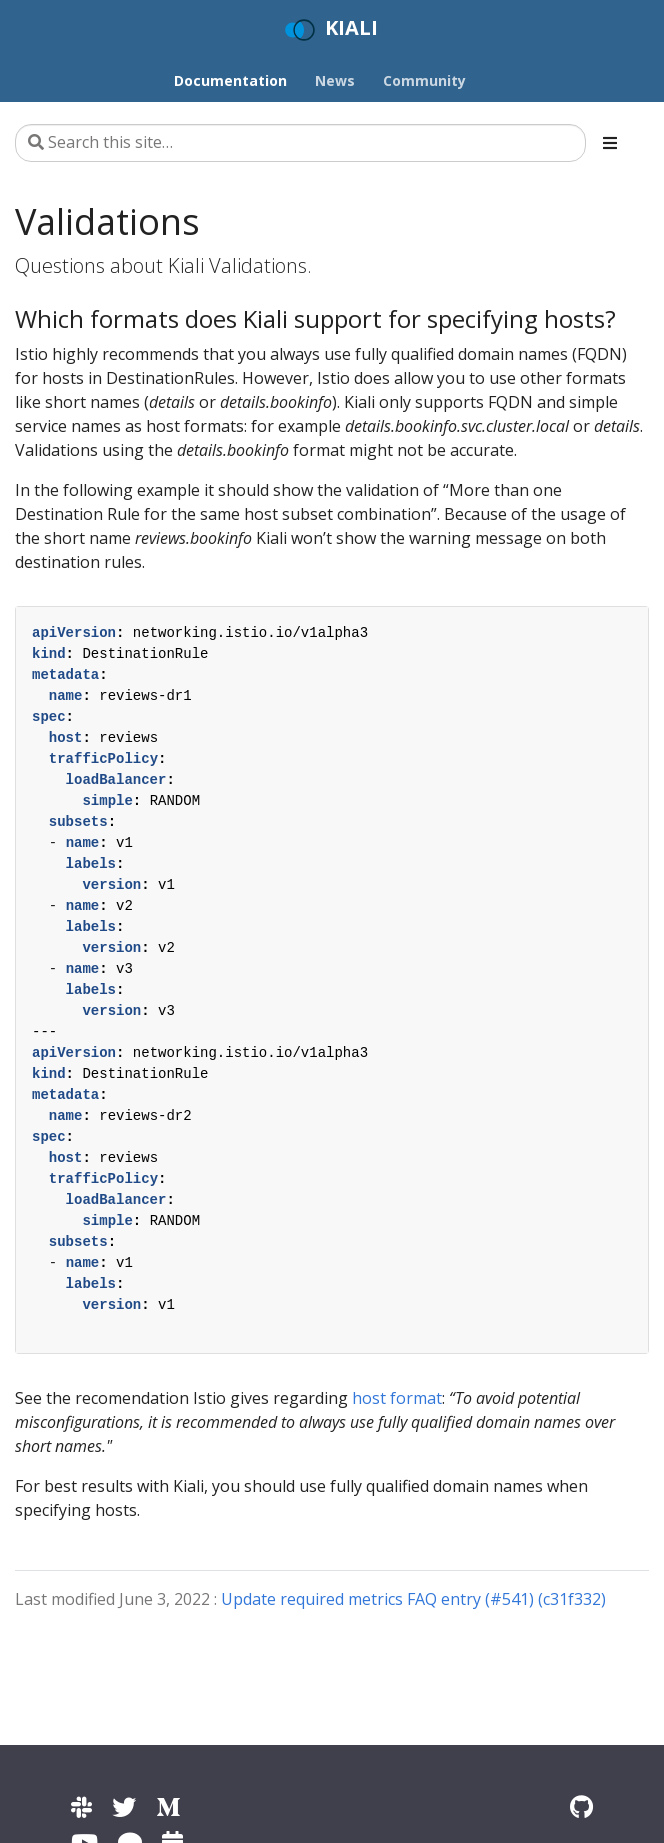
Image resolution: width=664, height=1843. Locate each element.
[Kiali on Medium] (168, 1806)
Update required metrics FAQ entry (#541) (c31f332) (413, 1599)
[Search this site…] (300, 143)
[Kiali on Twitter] (124, 1806)
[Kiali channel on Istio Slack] (81, 1806)
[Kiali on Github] (581, 1806)
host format (397, 1398)
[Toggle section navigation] (610, 143)
